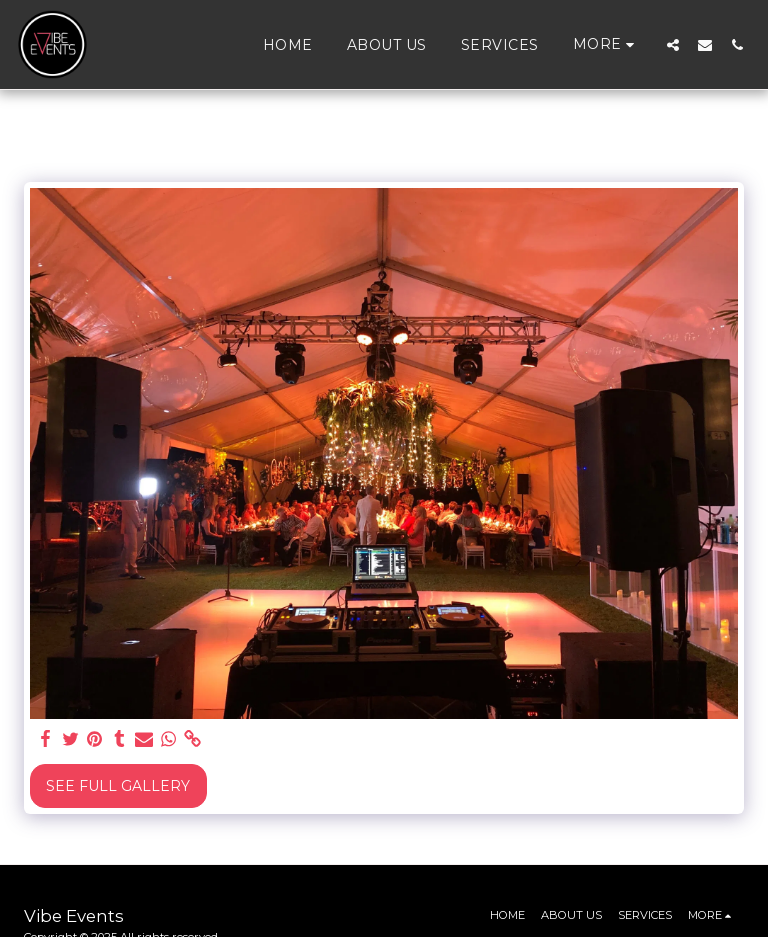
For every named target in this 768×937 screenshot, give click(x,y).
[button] (673, 44)
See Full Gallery (118, 786)
